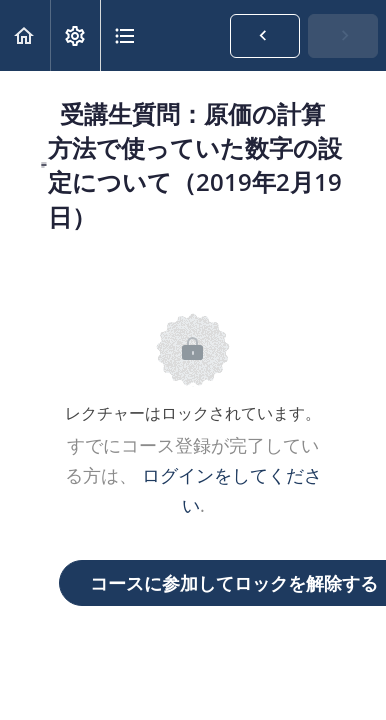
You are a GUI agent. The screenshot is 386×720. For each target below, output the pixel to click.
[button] (25, 35)
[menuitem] (75, 35)
